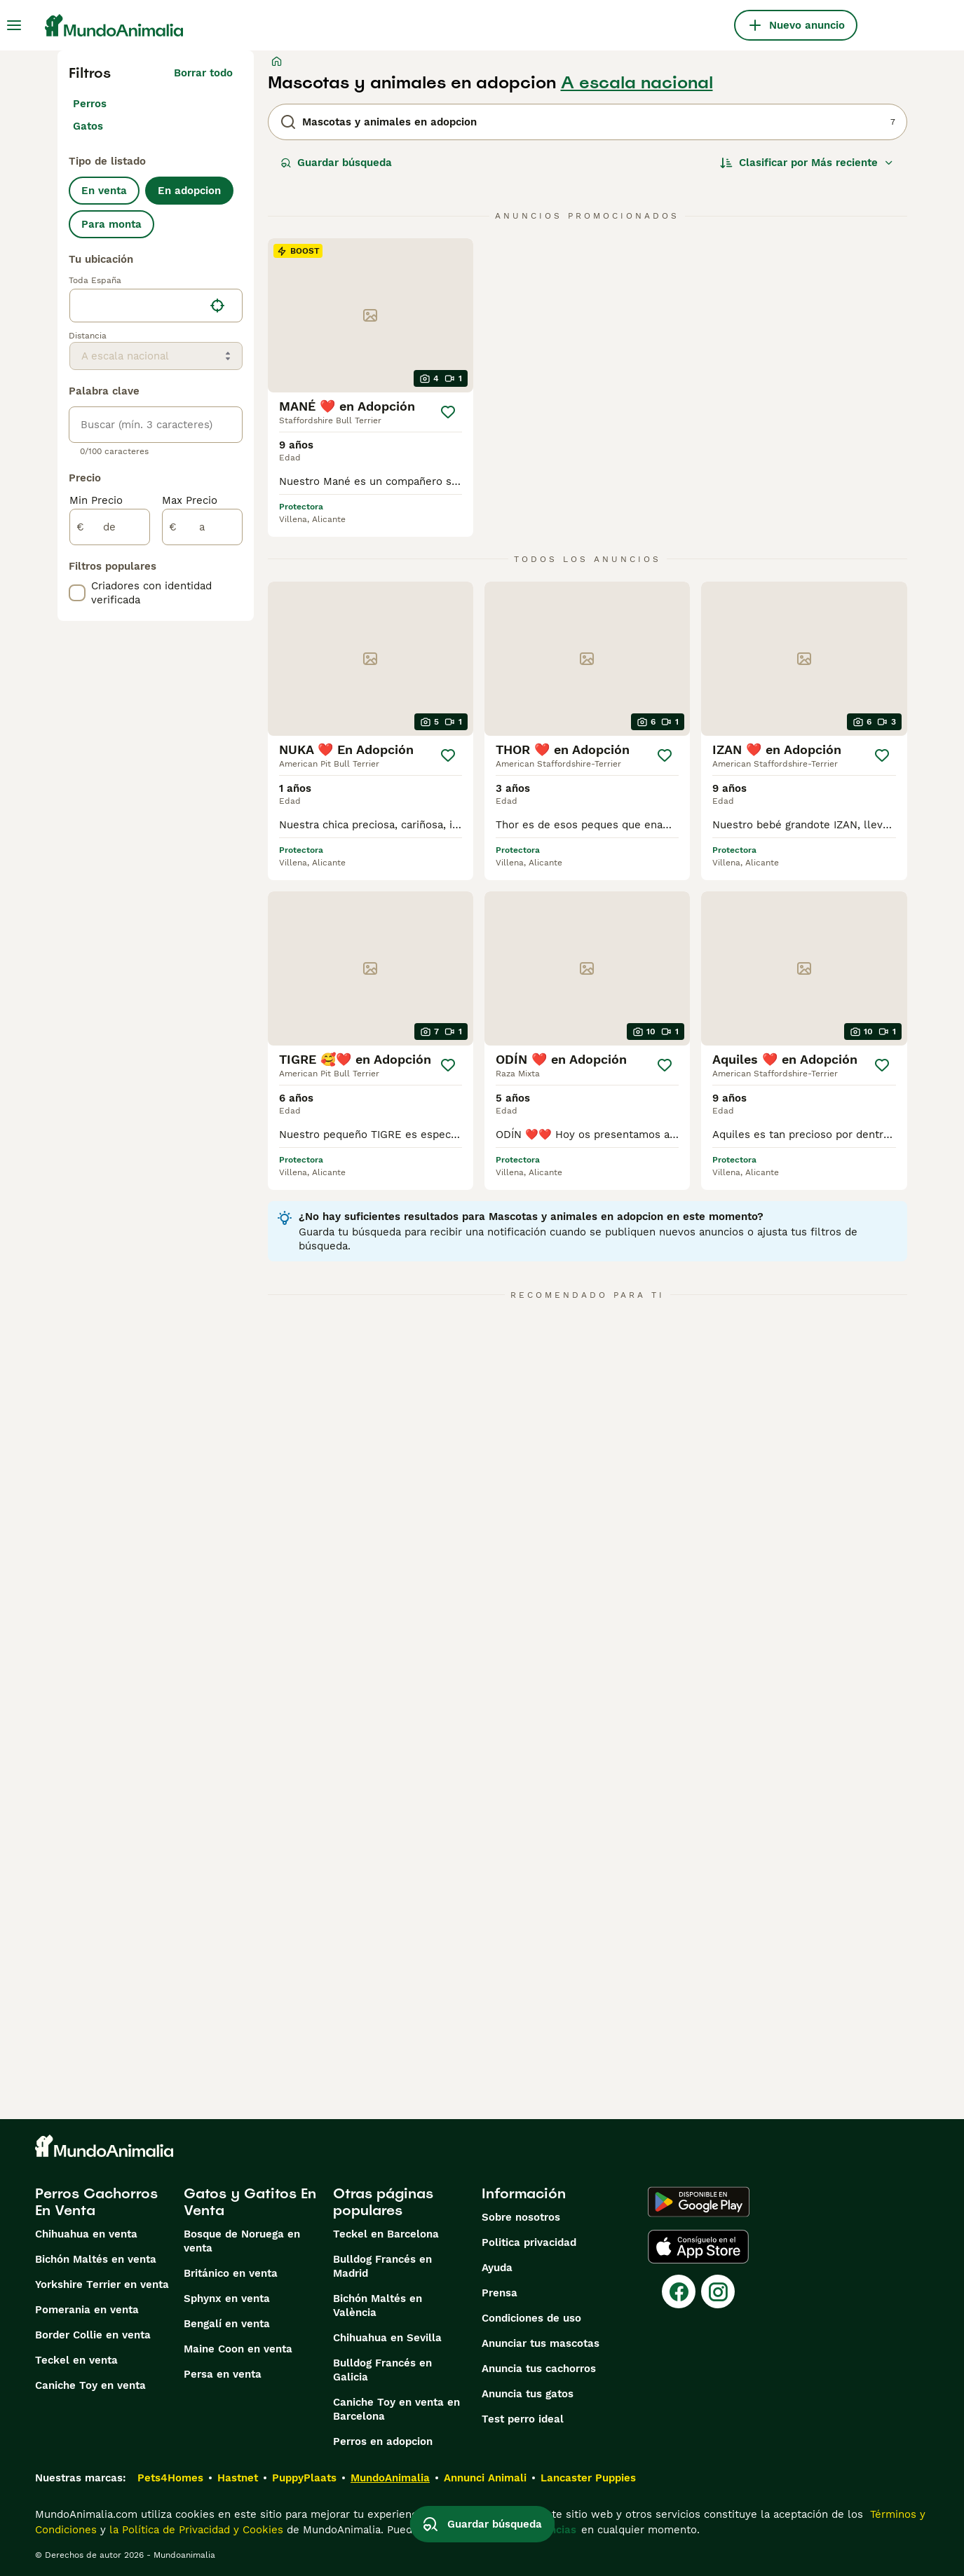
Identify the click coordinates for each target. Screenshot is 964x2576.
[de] (109, 527)
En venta (104, 190)
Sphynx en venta (227, 2298)
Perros (90, 103)
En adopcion (189, 190)
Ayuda (497, 2267)
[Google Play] (698, 2202)
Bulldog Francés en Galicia (382, 2370)
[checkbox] (77, 593)
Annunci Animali (485, 2478)
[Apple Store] (698, 2246)
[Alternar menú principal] (14, 25)
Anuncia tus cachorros (539, 2368)
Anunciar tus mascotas (540, 2343)
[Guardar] (448, 412)
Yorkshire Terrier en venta (102, 2284)
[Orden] (807, 163)
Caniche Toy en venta (90, 2385)
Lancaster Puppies (588, 2478)
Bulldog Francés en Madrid (382, 2266)
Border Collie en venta (93, 2335)
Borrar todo (203, 73)
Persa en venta (223, 2374)
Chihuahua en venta (86, 2234)
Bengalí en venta (227, 2323)
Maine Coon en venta (238, 2349)
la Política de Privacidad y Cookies (194, 2529)
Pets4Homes (170, 2478)
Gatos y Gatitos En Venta (250, 2202)
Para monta (111, 224)
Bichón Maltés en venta (95, 2259)
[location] (156, 305)
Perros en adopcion (383, 2441)
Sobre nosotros (521, 2217)
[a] (202, 527)
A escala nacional (637, 83)
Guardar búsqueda (336, 162)
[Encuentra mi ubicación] (217, 306)
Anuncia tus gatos (527, 2393)
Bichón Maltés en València (377, 2305)
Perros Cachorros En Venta (96, 2202)
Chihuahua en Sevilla (387, 2337)
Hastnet (237, 2478)
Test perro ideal (523, 2419)
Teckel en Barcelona (386, 2234)
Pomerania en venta (87, 2309)
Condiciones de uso (531, 2318)
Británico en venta (231, 2273)
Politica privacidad (529, 2242)
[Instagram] (718, 2291)
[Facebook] (678, 2291)
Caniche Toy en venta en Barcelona (396, 2409)
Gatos (88, 126)
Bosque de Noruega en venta (242, 2241)
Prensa (499, 2293)
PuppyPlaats (304, 2478)
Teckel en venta (76, 2360)
